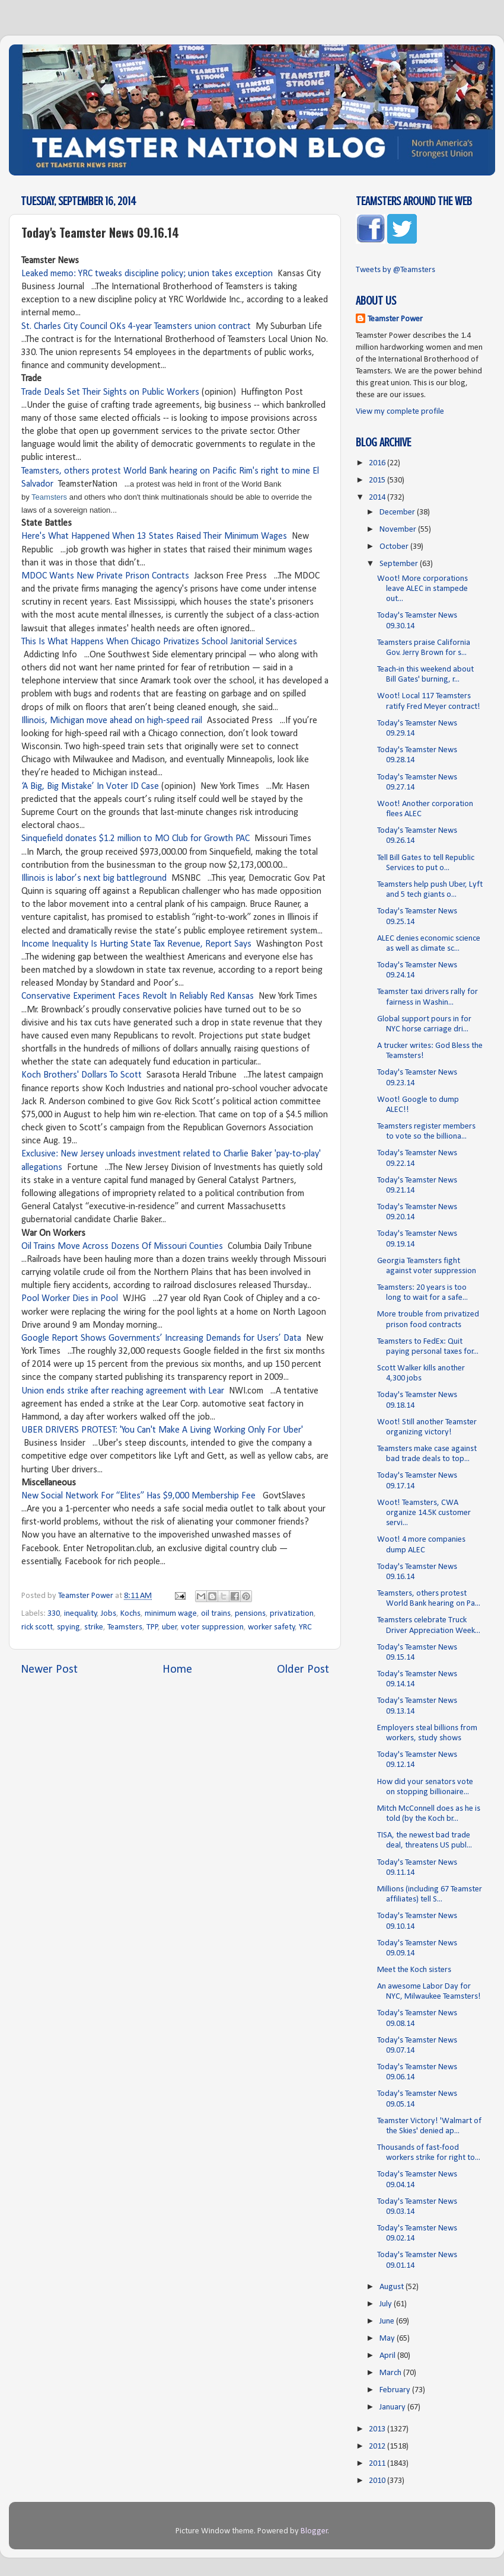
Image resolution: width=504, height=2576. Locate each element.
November (398, 529)
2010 (378, 2480)
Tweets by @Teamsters (395, 270)
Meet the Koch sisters (414, 1969)
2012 (378, 2446)
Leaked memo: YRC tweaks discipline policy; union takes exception (147, 274)
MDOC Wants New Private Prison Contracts (105, 576)
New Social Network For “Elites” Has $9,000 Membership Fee (139, 1496)
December (398, 512)
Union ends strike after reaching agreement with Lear (122, 1391)
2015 (378, 480)
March (391, 2373)
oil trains (216, 1613)
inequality (80, 1613)
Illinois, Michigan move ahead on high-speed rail (111, 721)
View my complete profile (400, 411)
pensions (250, 1613)
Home (177, 1670)
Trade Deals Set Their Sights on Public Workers (110, 392)
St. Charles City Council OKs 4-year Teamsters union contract (136, 326)
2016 (378, 463)
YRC (305, 1627)
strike (93, 1627)
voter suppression (212, 1627)
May (388, 2338)
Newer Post (49, 1670)
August (392, 2287)
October (394, 546)
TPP (152, 1627)
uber (169, 1627)
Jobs (108, 1613)
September (399, 564)
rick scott (37, 1627)
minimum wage (171, 1613)
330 (53, 1613)
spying (68, 1627)
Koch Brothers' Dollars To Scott (81, 1075)
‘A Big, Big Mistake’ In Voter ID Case (90, 786)
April (388, 2355)
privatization (292, 1613)
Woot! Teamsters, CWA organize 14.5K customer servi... (424, 1513)
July (386, 2304)
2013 (378, 2429)
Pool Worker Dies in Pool (69, 1298)
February (395, 2390)
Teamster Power (395, 319)
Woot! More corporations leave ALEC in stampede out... (422, 589)
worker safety (271, 1627)
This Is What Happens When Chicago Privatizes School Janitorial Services (159, 642)
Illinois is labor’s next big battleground (94, 878)
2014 (378, 497)
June (387, 2321)
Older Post (303, 1670)
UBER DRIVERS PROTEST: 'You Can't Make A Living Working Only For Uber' (162, 1430)
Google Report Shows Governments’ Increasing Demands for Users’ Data (161, 1338)
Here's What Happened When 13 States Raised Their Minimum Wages (154, 536)
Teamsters (49, 497)
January (393, 2407)
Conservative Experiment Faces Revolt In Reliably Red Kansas (137, 996)
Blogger (314, 2531)
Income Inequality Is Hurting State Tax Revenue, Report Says (136, 944)
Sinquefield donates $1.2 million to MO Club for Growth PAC (135, 838)
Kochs (130, 1613)
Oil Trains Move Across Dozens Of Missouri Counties (122, 1246)
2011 (378, 2463)
